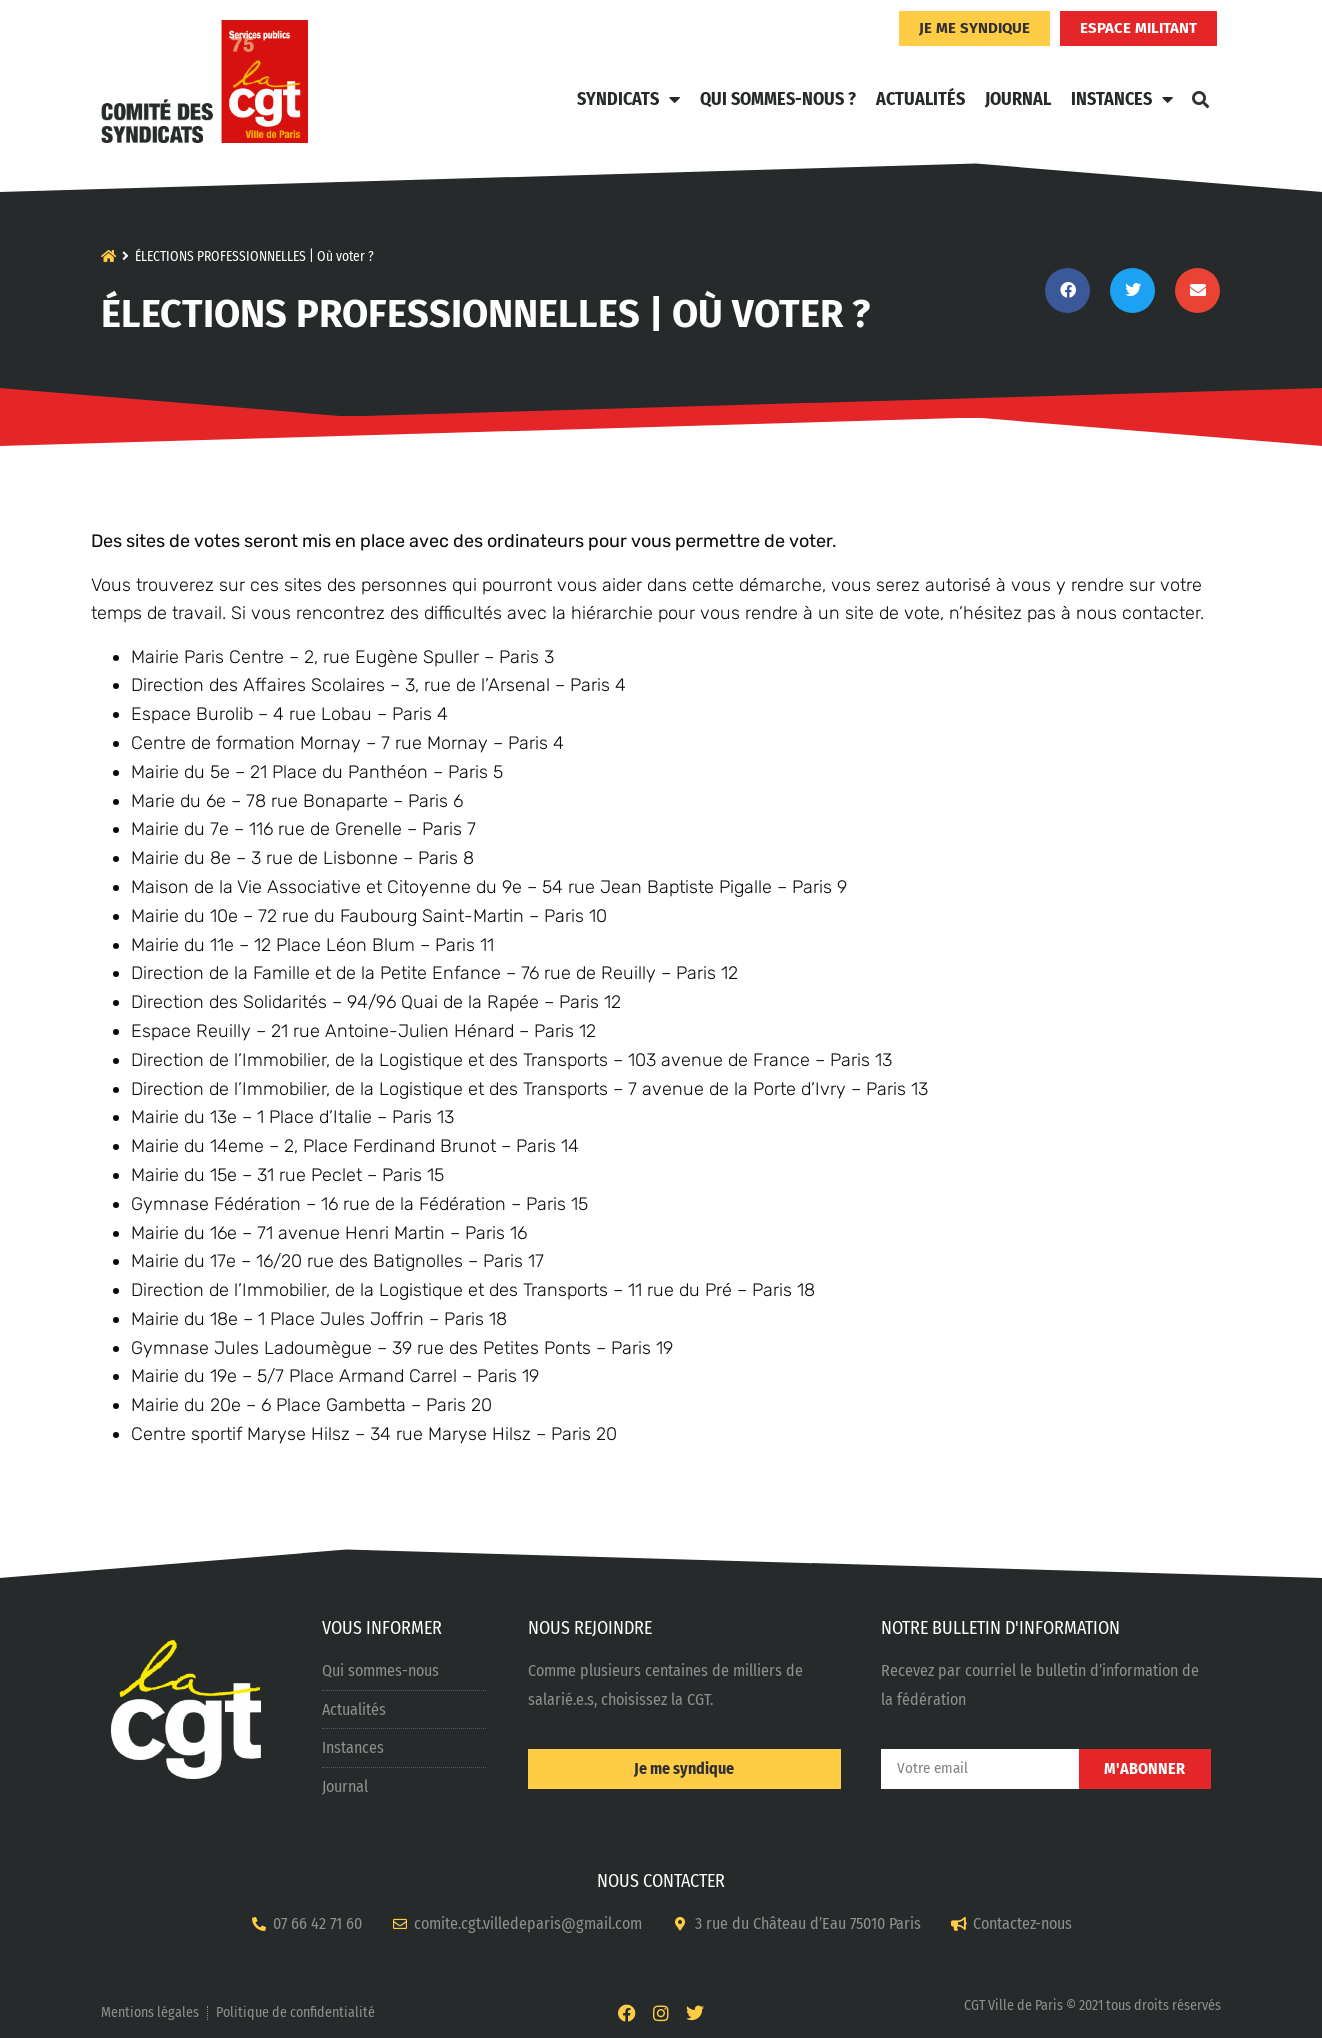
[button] (1200, 99)
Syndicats (628, 99)
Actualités (920, 99)
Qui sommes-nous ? (778, 99)
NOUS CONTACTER (661, 1881)
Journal (1018, 99)
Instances (1122, 99)
